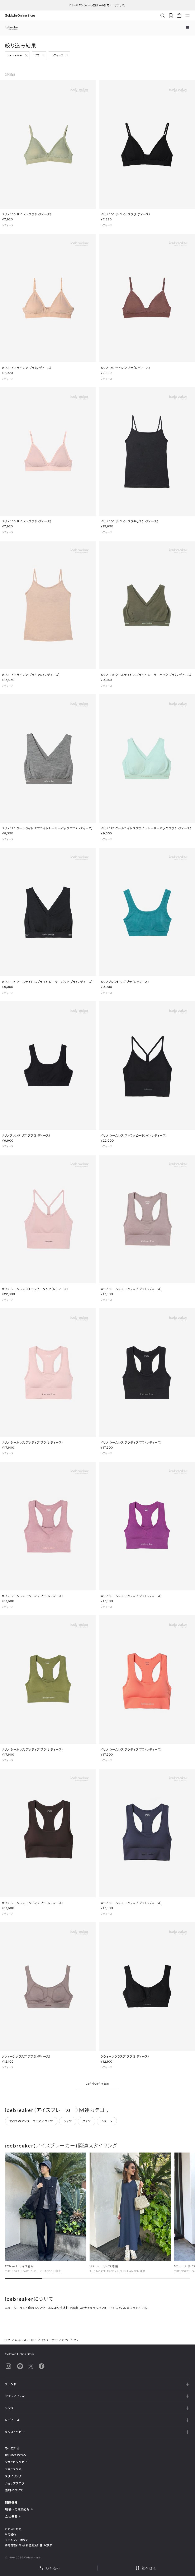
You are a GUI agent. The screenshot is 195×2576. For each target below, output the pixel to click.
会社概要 (13, 2516)
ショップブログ (15, 2483)
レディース (57, 55)
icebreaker (15, 55)
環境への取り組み (19, 2509)
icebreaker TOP (25, 2340)
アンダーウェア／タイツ (55, 2340)
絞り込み (49, 2568)
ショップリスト (14, 2469)
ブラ (37, 55)
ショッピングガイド (17, 2462)
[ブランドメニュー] (187, 28)
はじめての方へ (16, 2455)
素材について (14, 2490)
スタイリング (13, 2476)
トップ (6, 2340)
